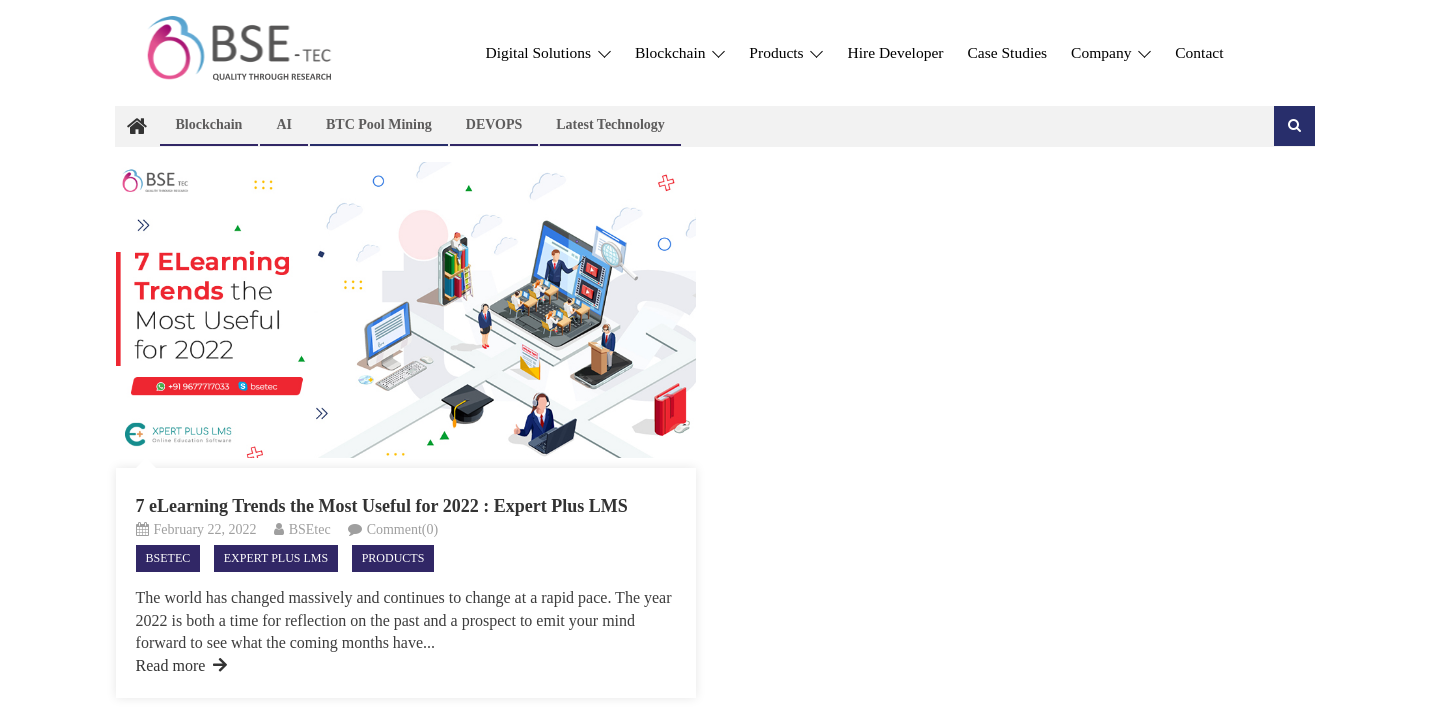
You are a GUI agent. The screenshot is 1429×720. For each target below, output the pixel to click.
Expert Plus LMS (276, 558)
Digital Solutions (548, 52)
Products (786, 52)
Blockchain (680, 52)
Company (1111, 52)
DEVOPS (494, 124)
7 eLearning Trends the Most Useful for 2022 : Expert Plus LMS (382, 506)
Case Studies (1007, 52)
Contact (1199, 52)
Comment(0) (403, 529)
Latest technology (610, 124)
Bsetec (168, 558)
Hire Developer (895, 52)
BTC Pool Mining (379, 124)
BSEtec (310, 529)
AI (284, 124)
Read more (182, 665)
